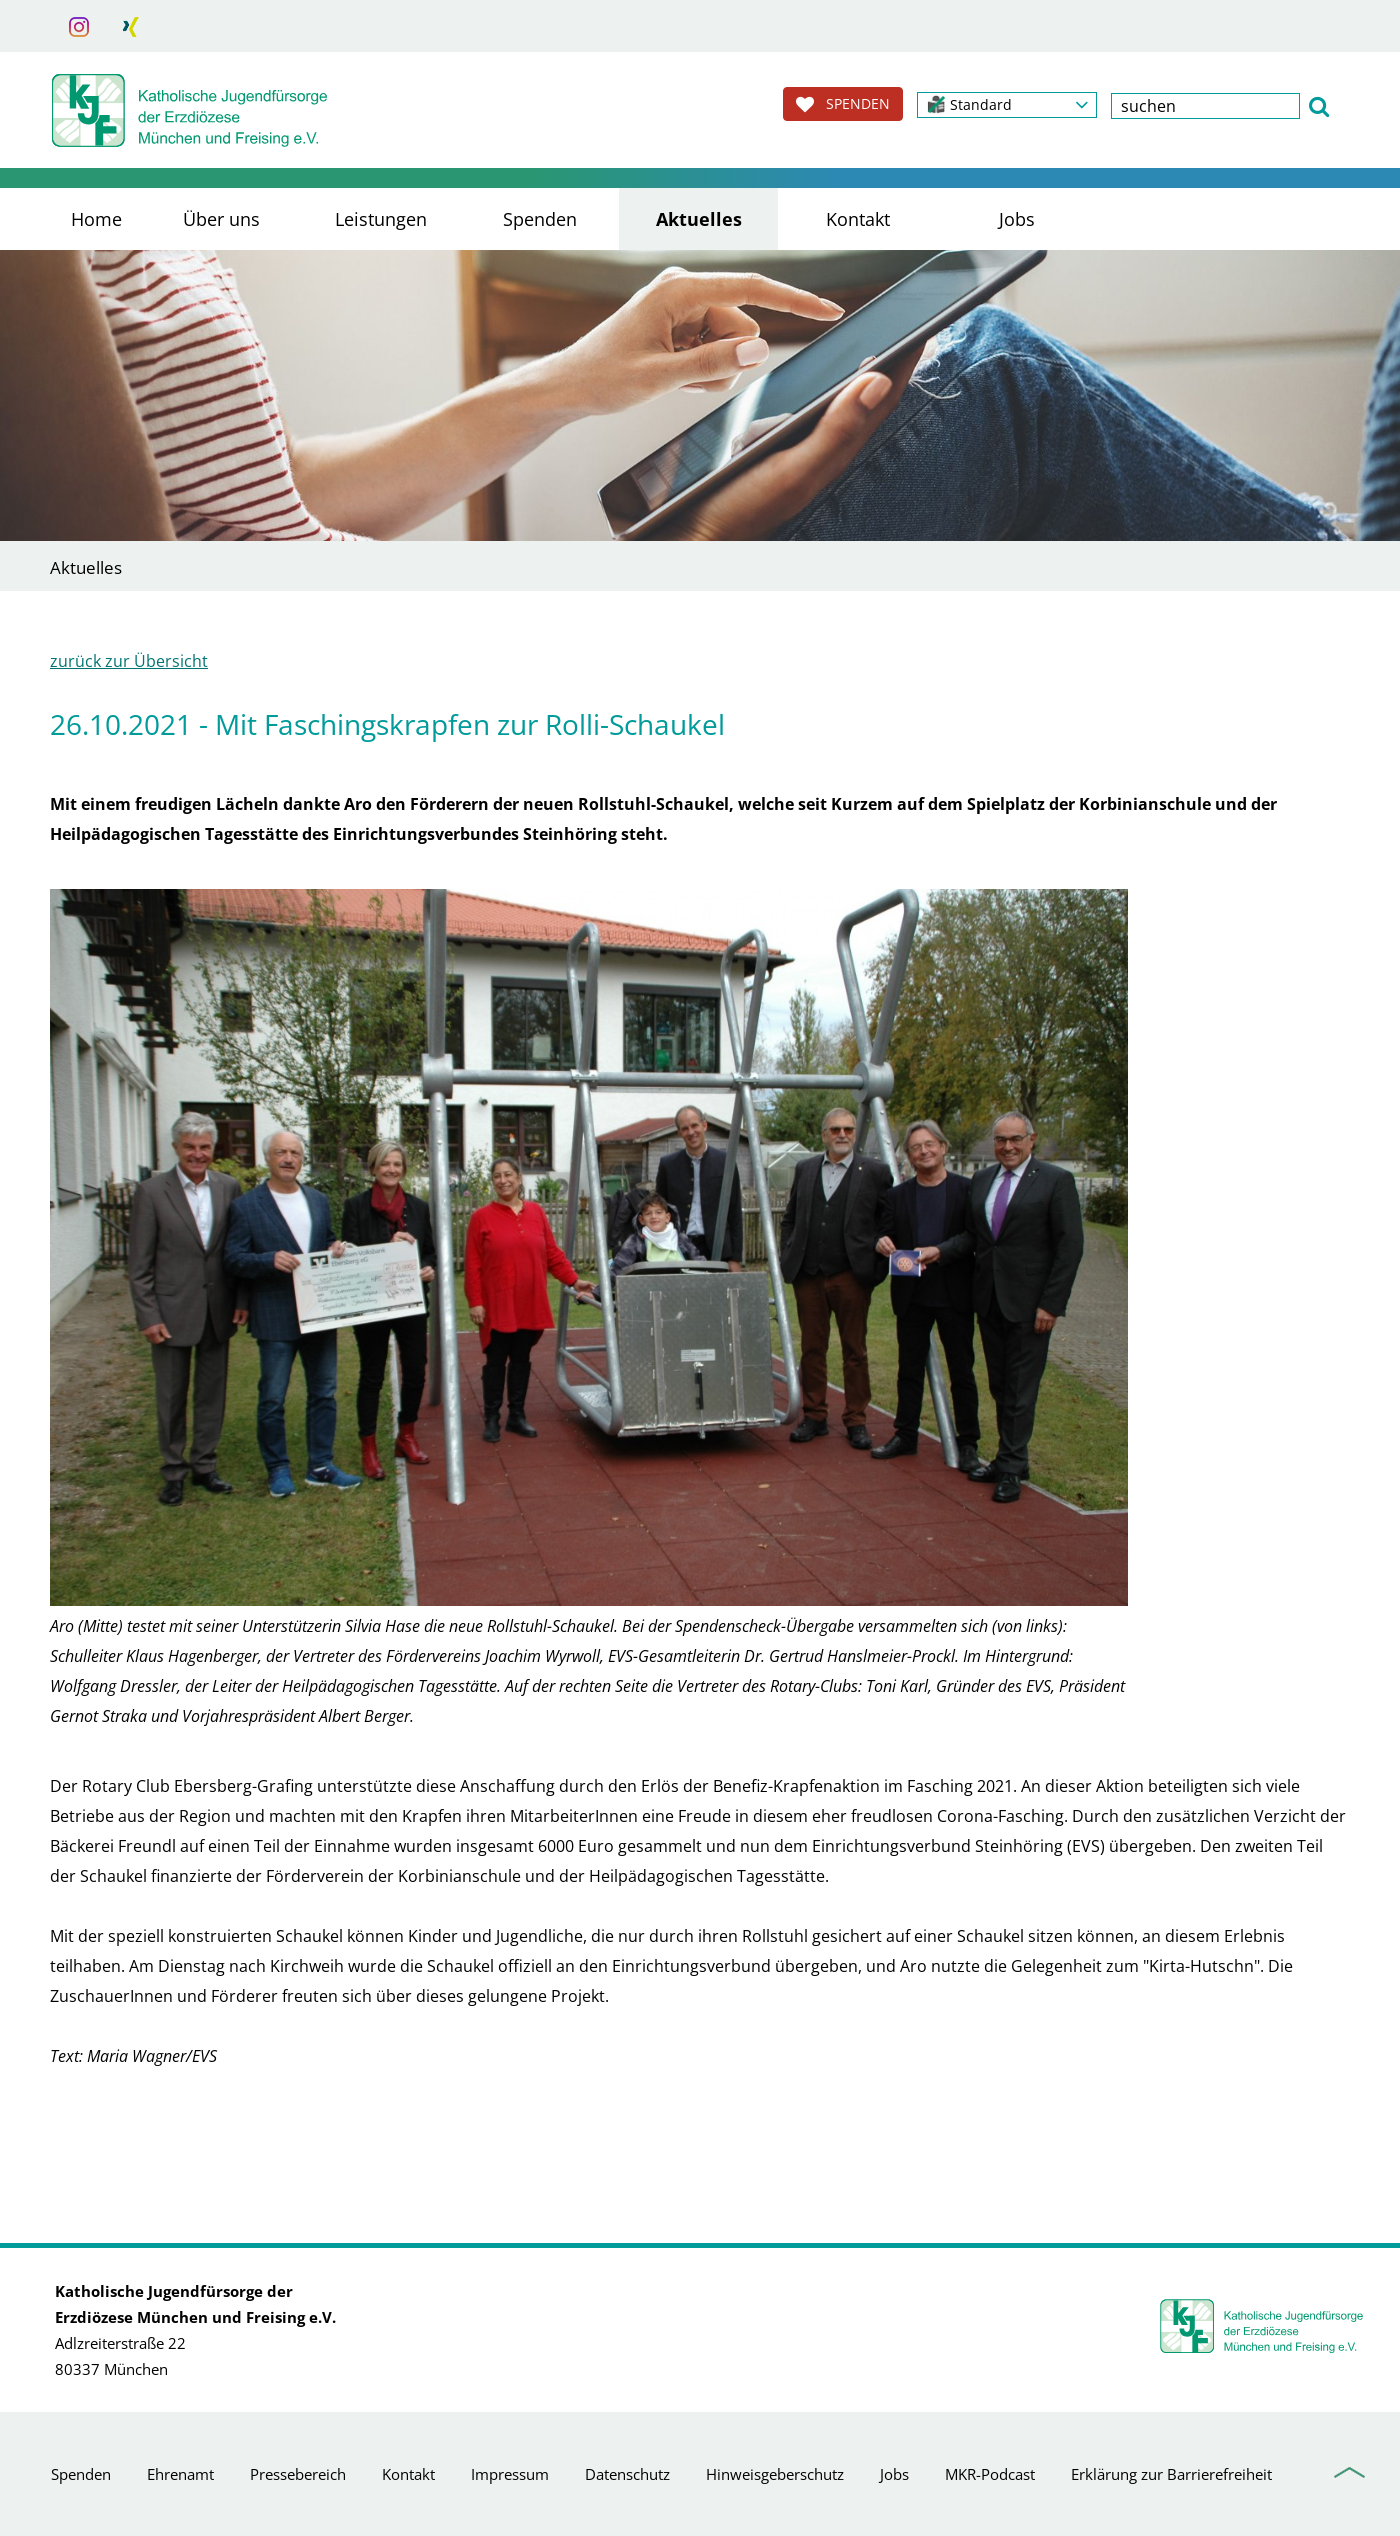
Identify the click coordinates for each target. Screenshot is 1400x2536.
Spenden (540, 219)
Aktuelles (699, 219)
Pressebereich (298, 2474)
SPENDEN (843, 104)
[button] (1007, 105)
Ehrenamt (180, 2474)
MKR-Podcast (990, 2474)
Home (96, 219)
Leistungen (381, 219)
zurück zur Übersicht (129, 661)
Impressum (510, 2474)
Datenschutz (627, 2474)
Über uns (221, 219)
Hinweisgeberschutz (775, 2474)
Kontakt (858, 219)
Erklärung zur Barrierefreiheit (1171, 2474)
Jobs (1017, 219)
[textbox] (1205, 106)
